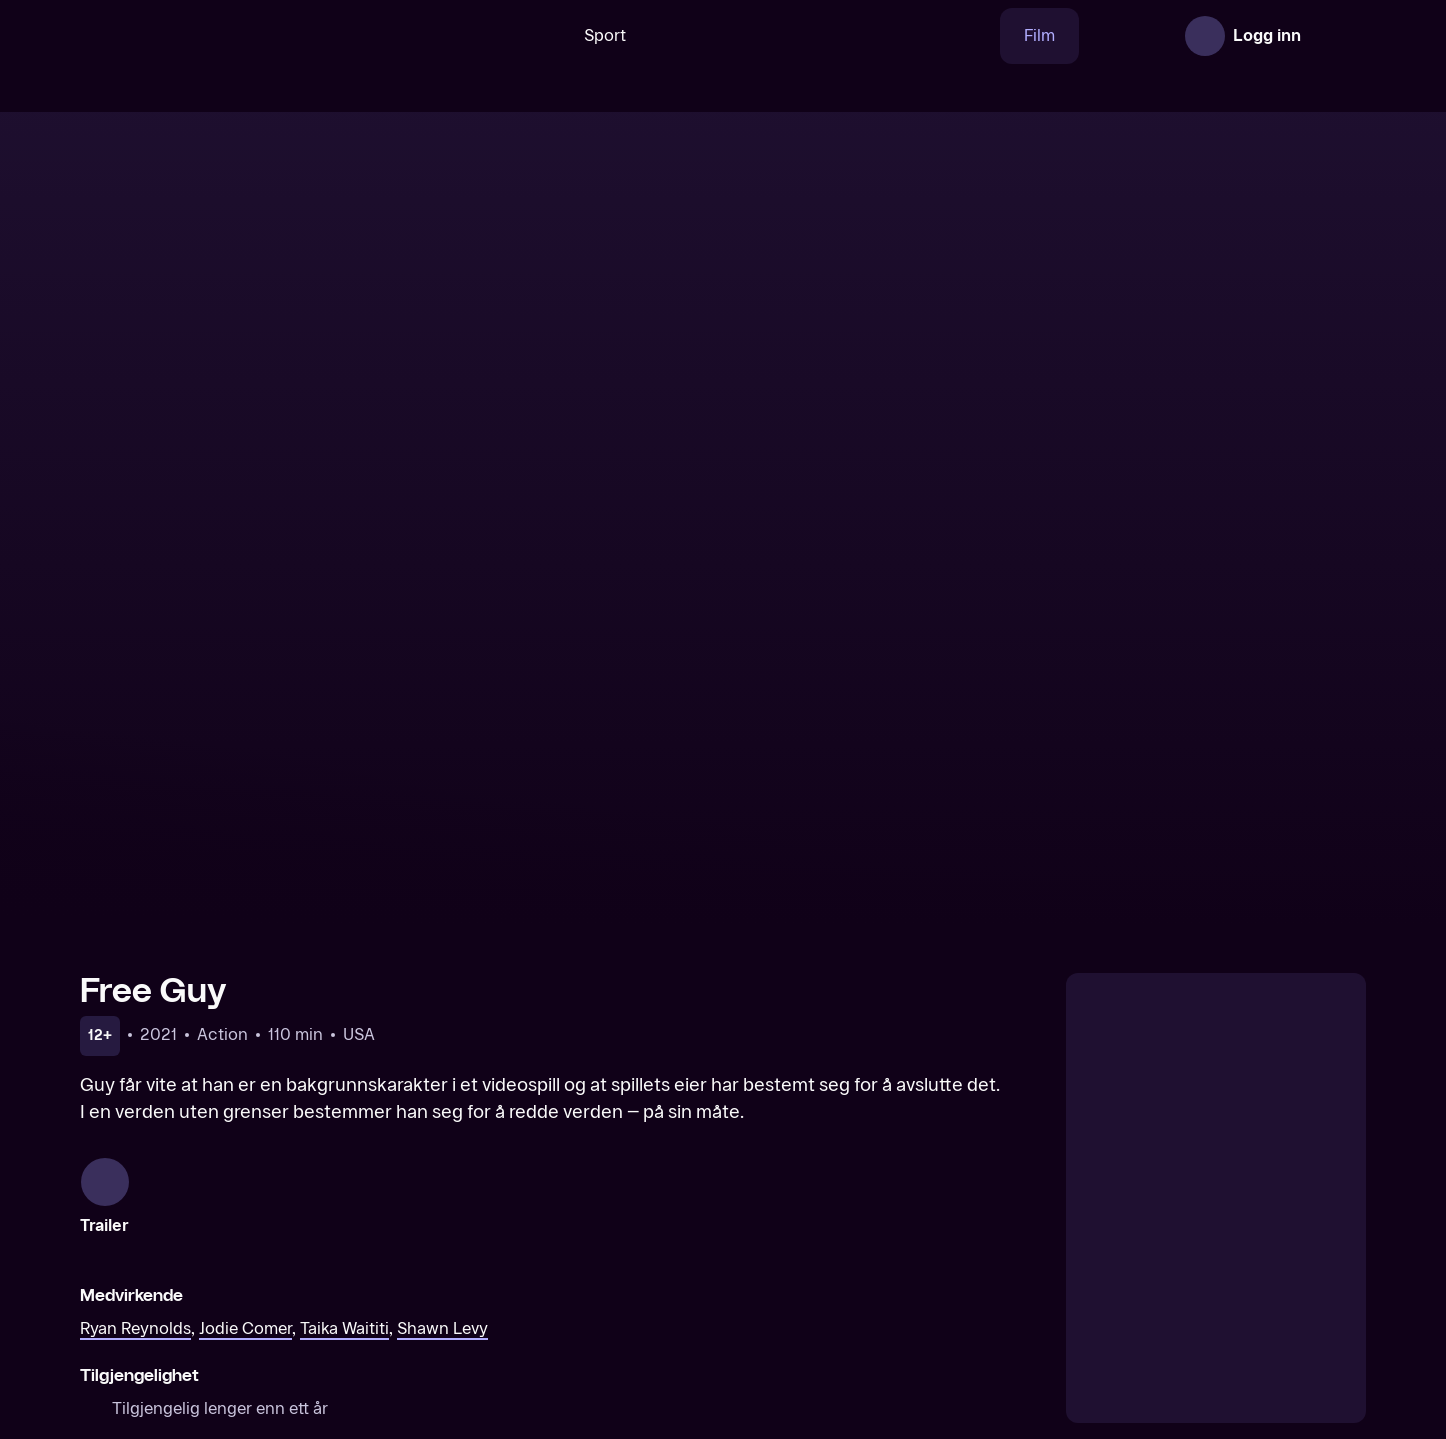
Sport (542, 35)
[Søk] (468, 36)
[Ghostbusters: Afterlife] (1215, 1260)
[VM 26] (762, 36)
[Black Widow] (232, 1260)
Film (976, 35)
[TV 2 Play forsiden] (230, 36)
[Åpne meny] (1338, 36)
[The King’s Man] (887, 1260)
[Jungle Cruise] (560, 1260)
